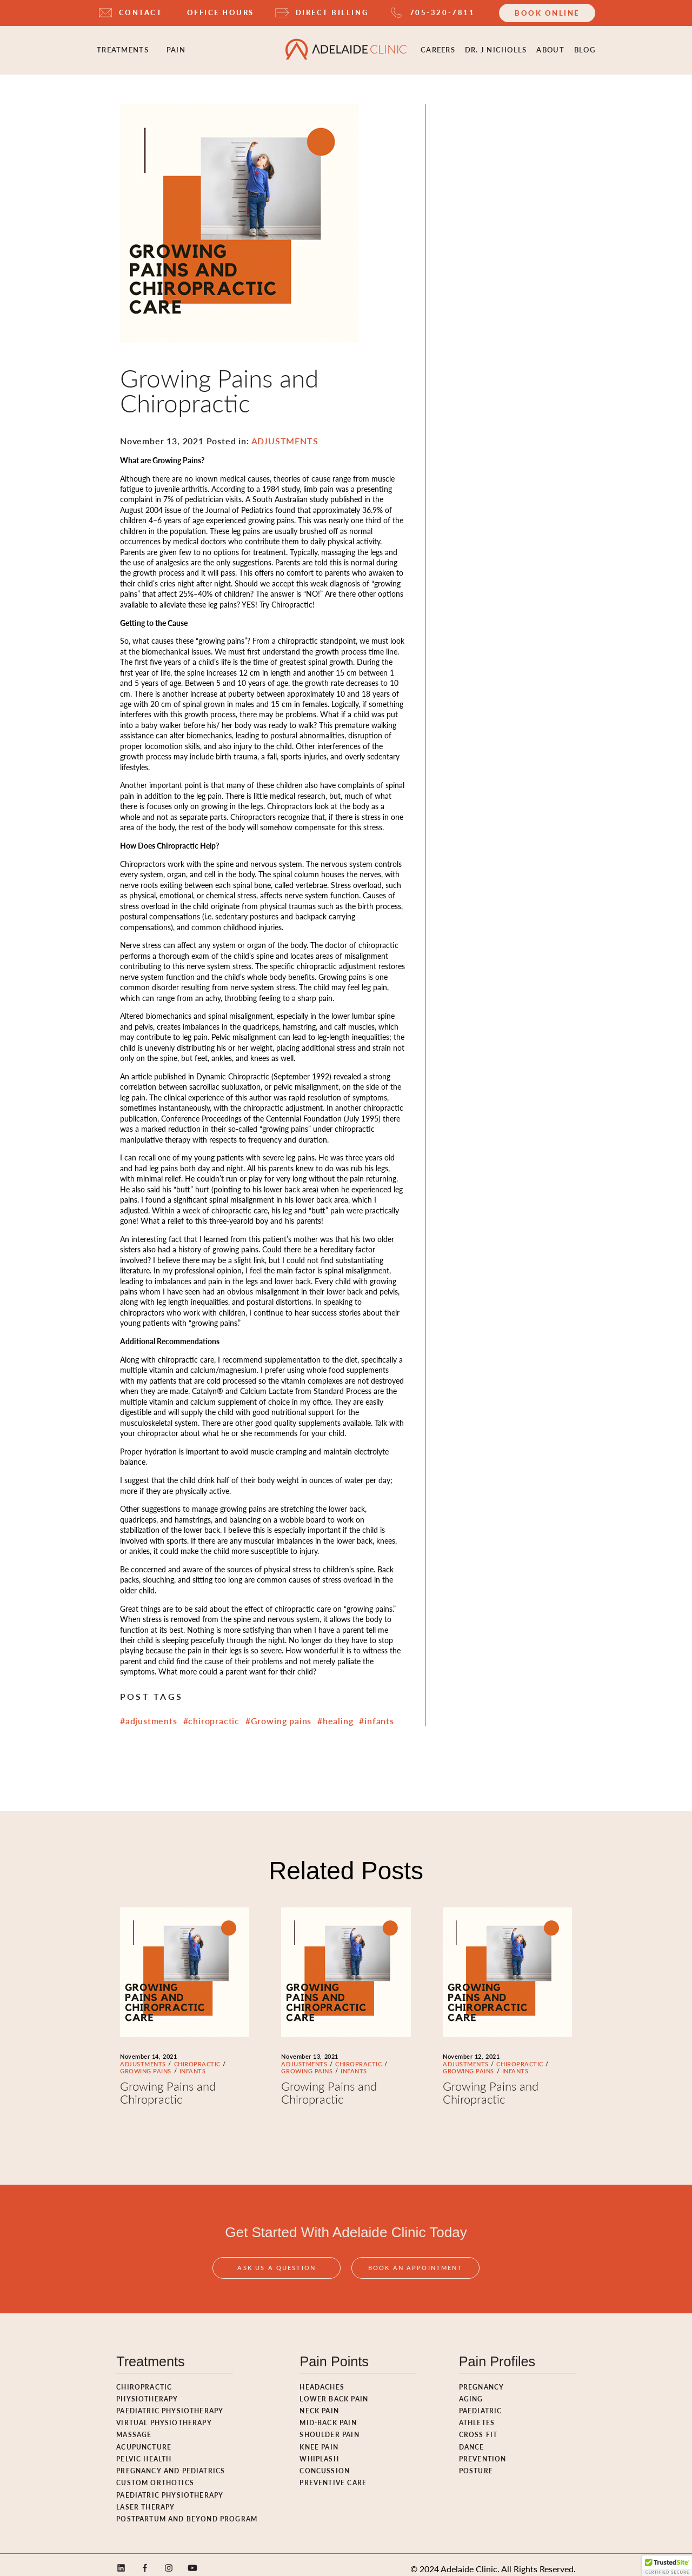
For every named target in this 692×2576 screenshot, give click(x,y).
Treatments (123, 46)
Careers (438, 46)
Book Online (547, 13)
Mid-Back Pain (328, 2415)
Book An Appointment (415, 2274)
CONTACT (141, 12)
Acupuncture (143, 2439)
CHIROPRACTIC (197, 2056)
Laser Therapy (145, 2499)
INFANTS (192, 2063)
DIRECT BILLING (332, 12)
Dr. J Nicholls (496, 46)
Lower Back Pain (334, 2390)
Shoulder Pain (329, 2427)
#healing (335, 1713)
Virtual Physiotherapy (164, 2415)
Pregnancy (481, 2379)
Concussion (325, 2463)
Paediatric (480, 2403)
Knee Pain (319, 2439)
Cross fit (478, 2427)
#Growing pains (278, 1713)
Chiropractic (144, 2379)
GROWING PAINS (145, 2063)
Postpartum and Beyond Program (186, 2511)
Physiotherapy (147, 2390)
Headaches (322, 2379)
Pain (176, 46)
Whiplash (319, 2450)
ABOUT (550, 46)
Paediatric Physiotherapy (169, 2403)
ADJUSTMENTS (143, 2056)
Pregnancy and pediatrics (170, 2463)
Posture (476, 2463)
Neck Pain (319, 2403)
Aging (471, 2390)
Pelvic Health (143, 2450)
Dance (471, 2439)
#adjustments (148, 1713)
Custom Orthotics (155, 2475)
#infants (376, 1713)
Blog (584, 46)
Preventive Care (333, 2475)
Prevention (483, 2450)
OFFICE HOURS (220, 12)
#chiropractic (211, 1713)
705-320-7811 (442, 12)
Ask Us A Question (276, 2274)
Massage (133, 2427)
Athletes (477, 2415)
